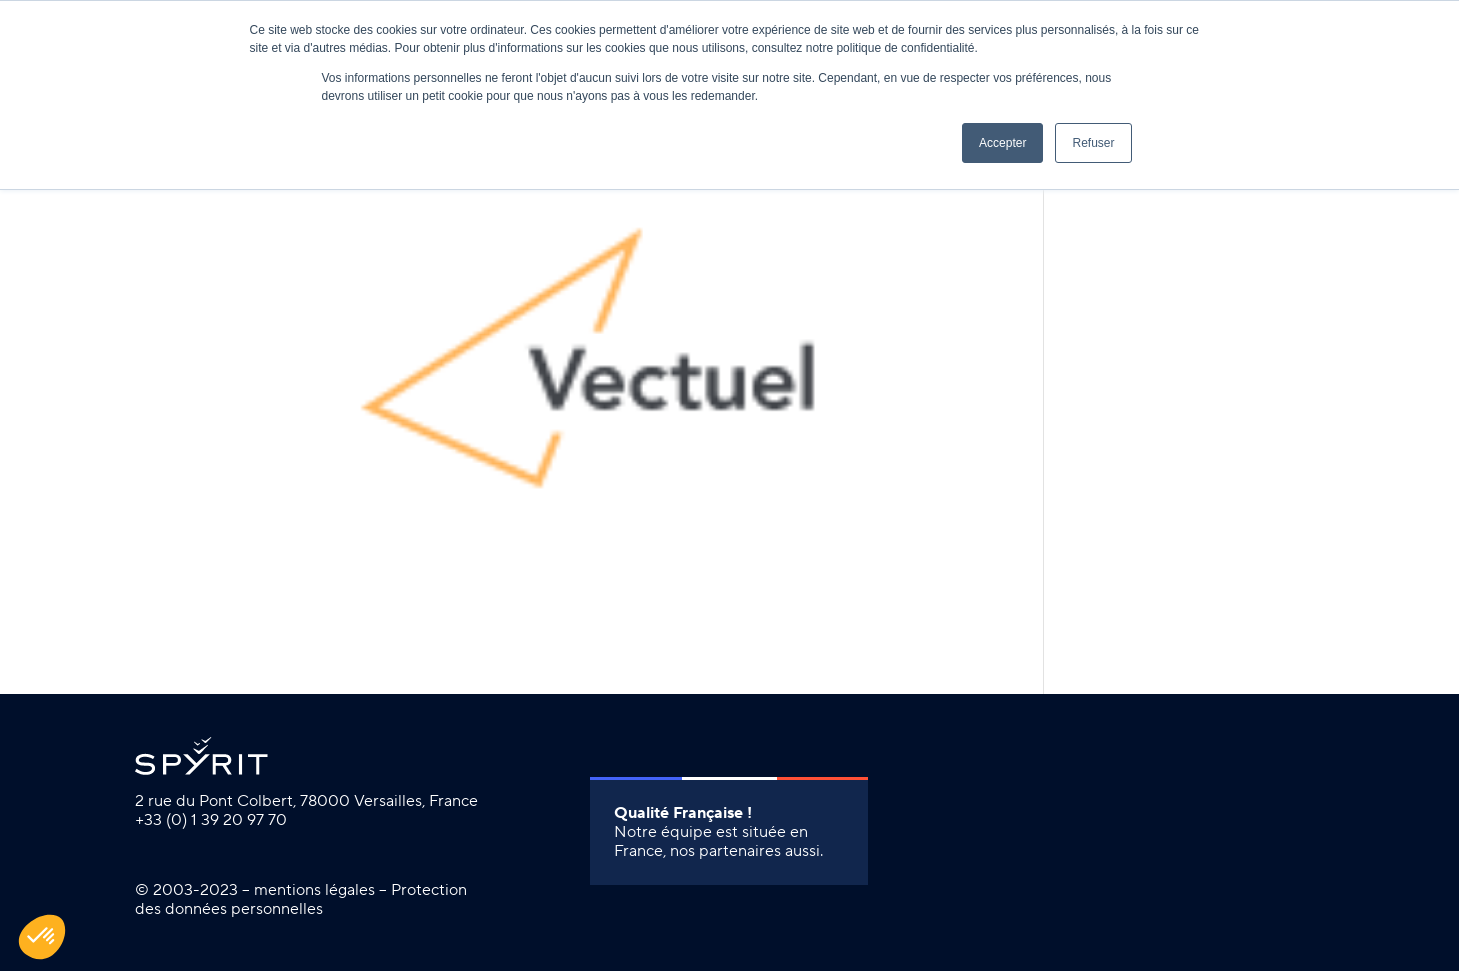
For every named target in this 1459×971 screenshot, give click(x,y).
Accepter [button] (1002, 143)
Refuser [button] (1093, 143)
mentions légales (314, 890)
